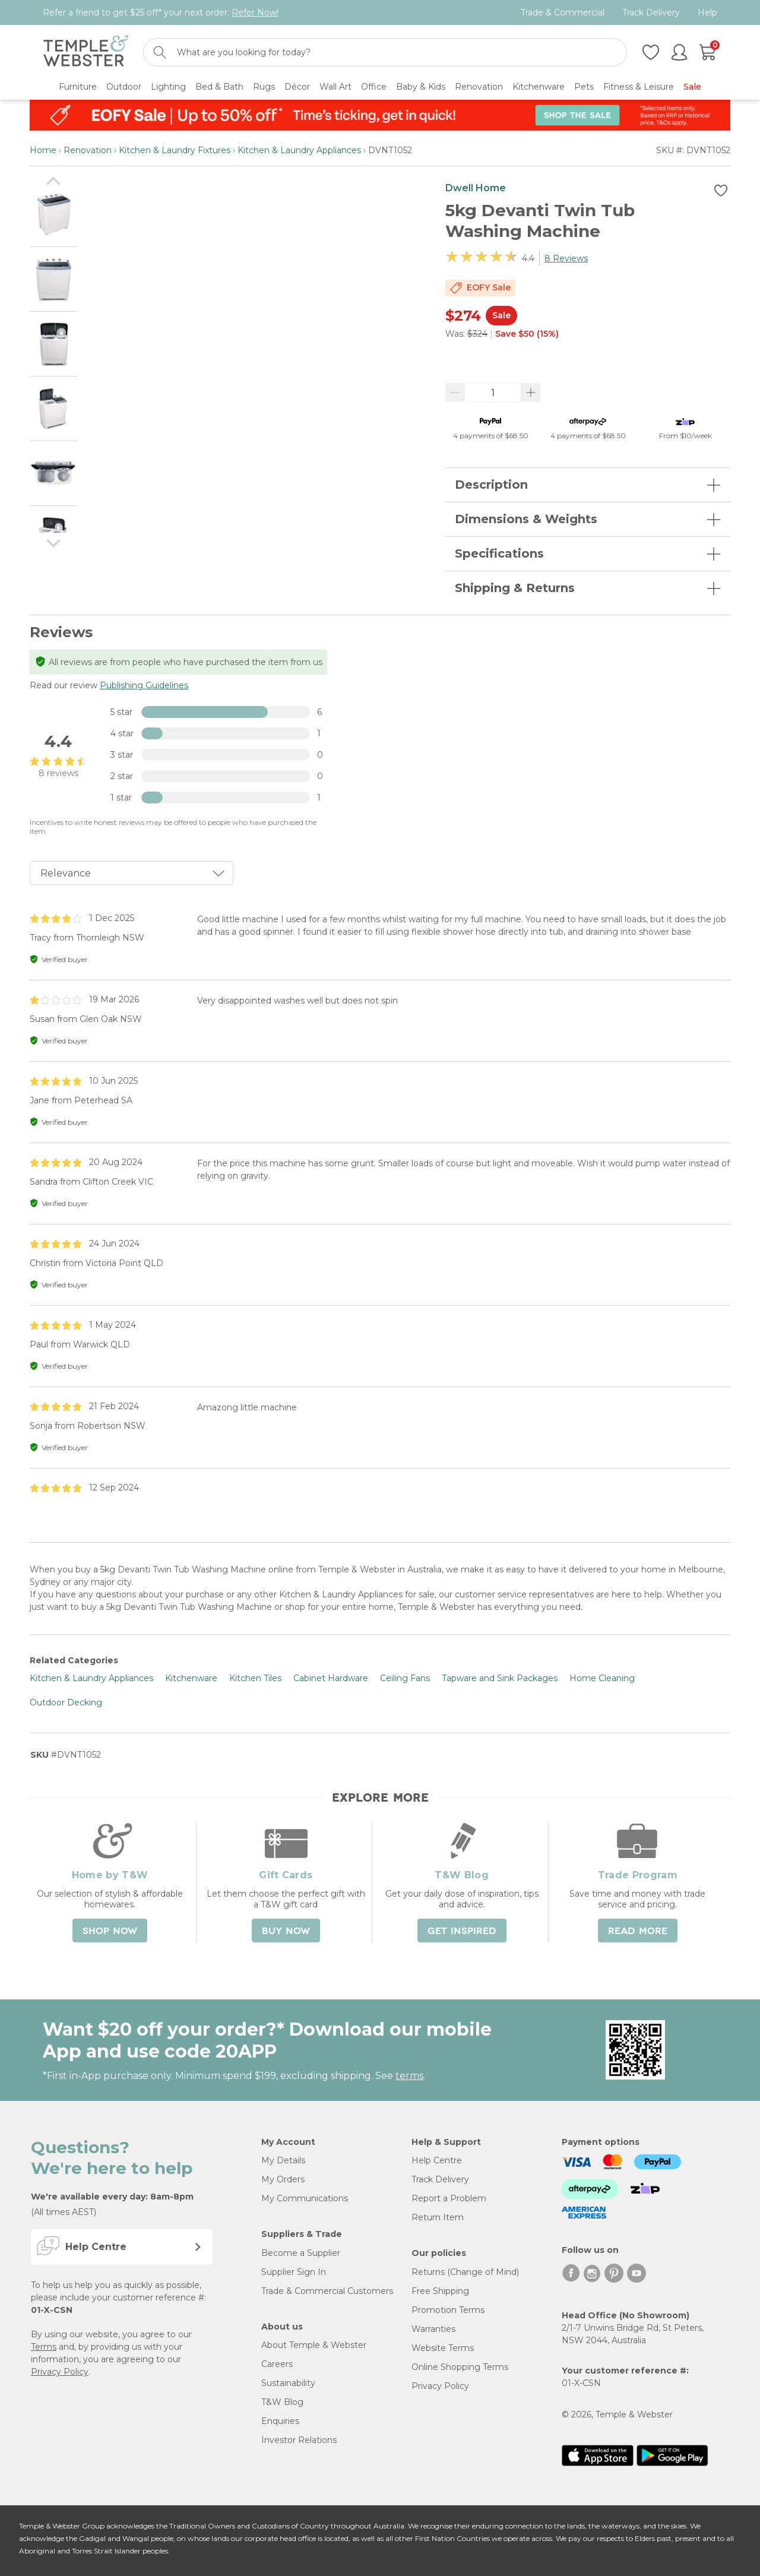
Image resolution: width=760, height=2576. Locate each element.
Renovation (88, 150)
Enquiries (280, 2421)
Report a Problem (448, 2198)
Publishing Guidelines (144, 685)
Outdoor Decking (66, 1702)
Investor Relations (299, 2440)
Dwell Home (475, 188)
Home (43, 150)
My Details (283, 2160)
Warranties (433, 2329)
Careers (277, 2364)
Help (707, 13)
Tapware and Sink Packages (500, 1678)
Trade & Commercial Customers (327, 2291)
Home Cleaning (602, 1678)
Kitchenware (191, 1678)
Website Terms (442, 2348)
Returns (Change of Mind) (465, 2272)
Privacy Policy (59, 2371)
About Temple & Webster (313, 2345)
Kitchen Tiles (255, 1678)
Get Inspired (462, 1931)
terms (409, 2075)
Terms (43, 2346)
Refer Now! (255, 12)
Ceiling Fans (405, 1678)
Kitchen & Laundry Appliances (299, 150)
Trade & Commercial (562, 13)
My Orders (283, 2179)
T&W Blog (282, 2402)
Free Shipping (440, 2291)
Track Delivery (651, 13)
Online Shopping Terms (459, 2367)
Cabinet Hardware (330, 1678)
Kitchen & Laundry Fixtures (174, 150)
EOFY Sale (489, 287)
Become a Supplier (300, 2253)
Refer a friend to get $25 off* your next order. (160, 12)
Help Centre (436, 2160)
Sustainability (288, 2383)
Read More (637, 1931)
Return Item (437, 2217)
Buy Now (286, 1931)
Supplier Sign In (293, 2272)
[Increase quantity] (530, 392)
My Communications (304, 2198)
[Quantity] (492, 392)
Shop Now (110, 1931)
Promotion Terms (447, 2310)
